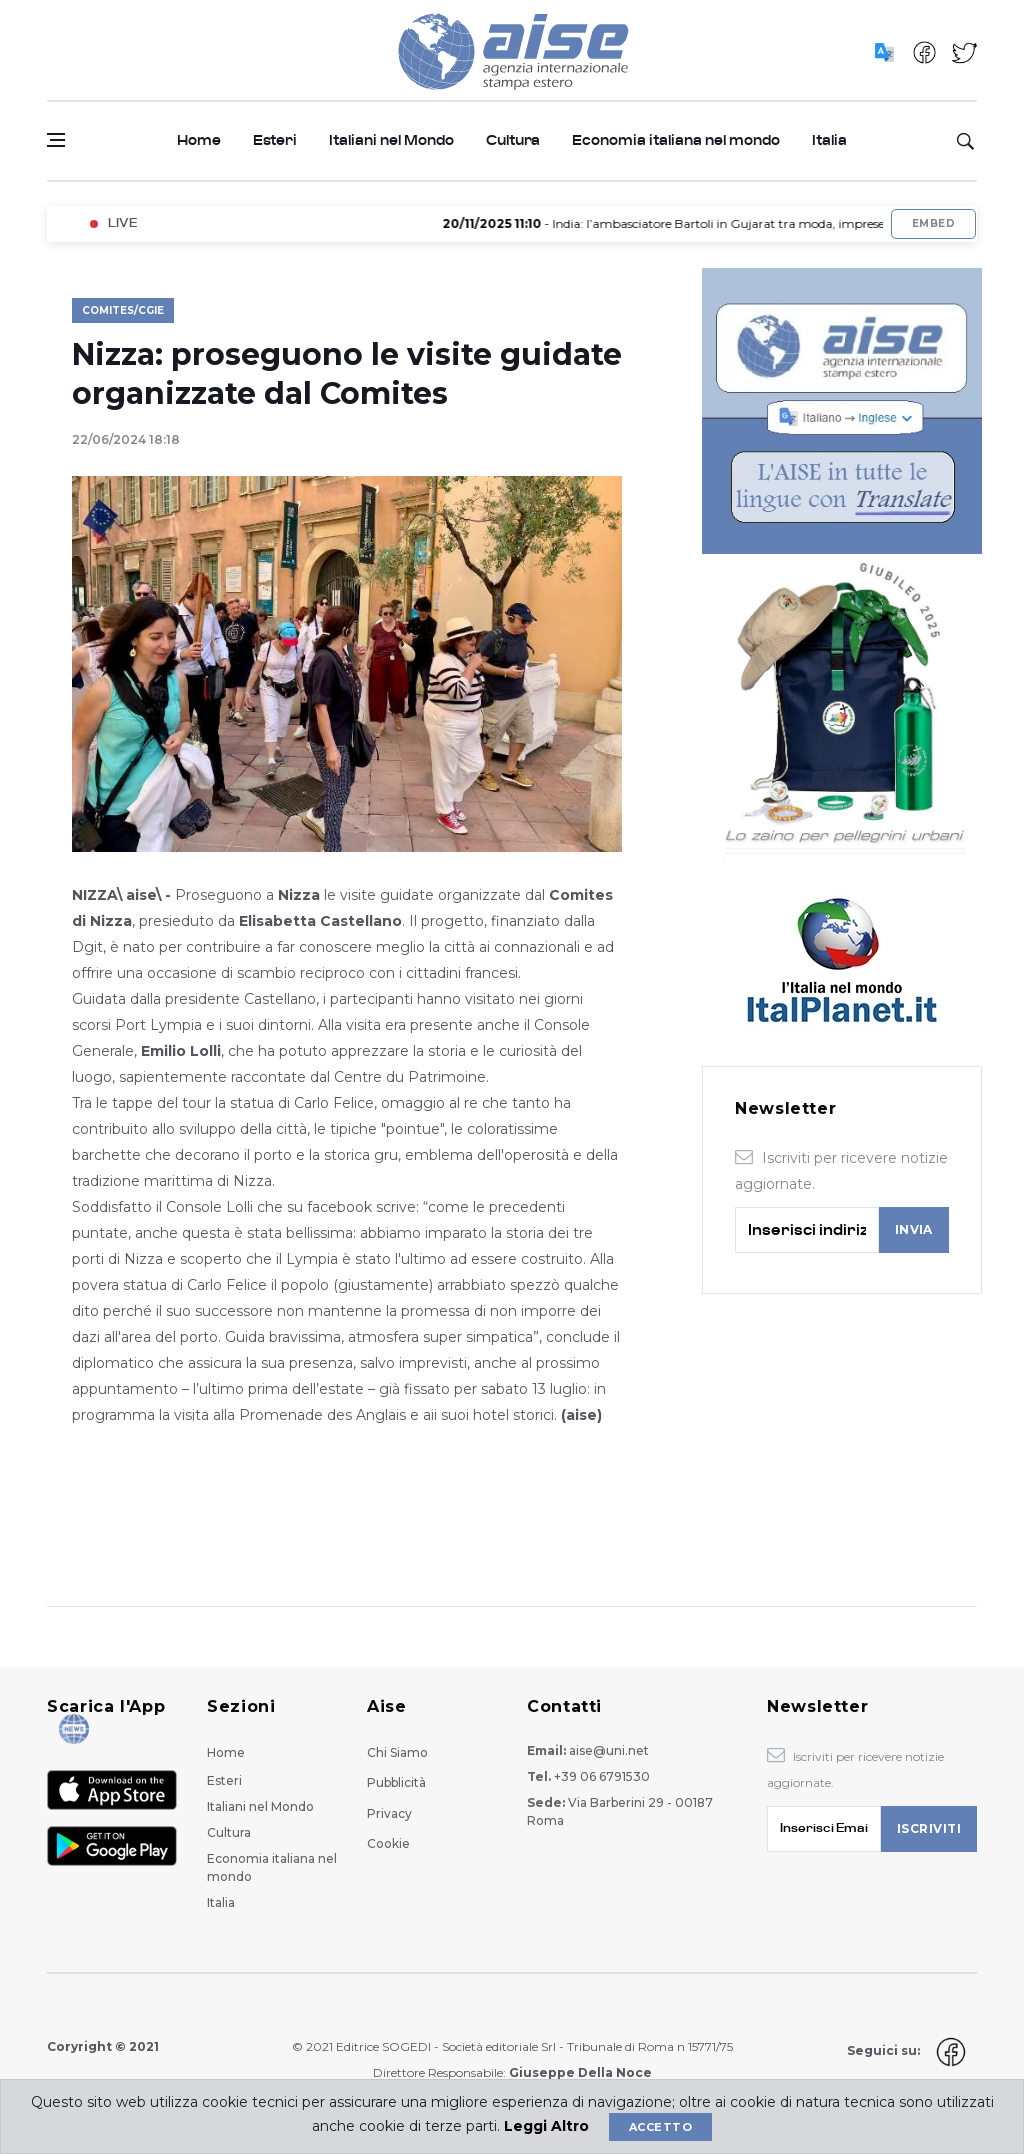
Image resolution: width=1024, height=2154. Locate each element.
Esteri (275, 140)
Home (199, 140)
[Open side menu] (56, 140)
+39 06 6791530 (602, 1776)
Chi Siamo (397, 1752)
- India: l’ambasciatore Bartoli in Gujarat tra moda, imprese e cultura (702, 223)
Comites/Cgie (123, 310)
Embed (933, 223)
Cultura (513, 140)
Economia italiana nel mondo (676, 140)
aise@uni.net (609, 1750)
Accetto (660, 2127)
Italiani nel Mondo (391, 140)
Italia (829, 140)
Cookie (388, 1843)
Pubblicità (396, 1782)
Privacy (389, 1813)
